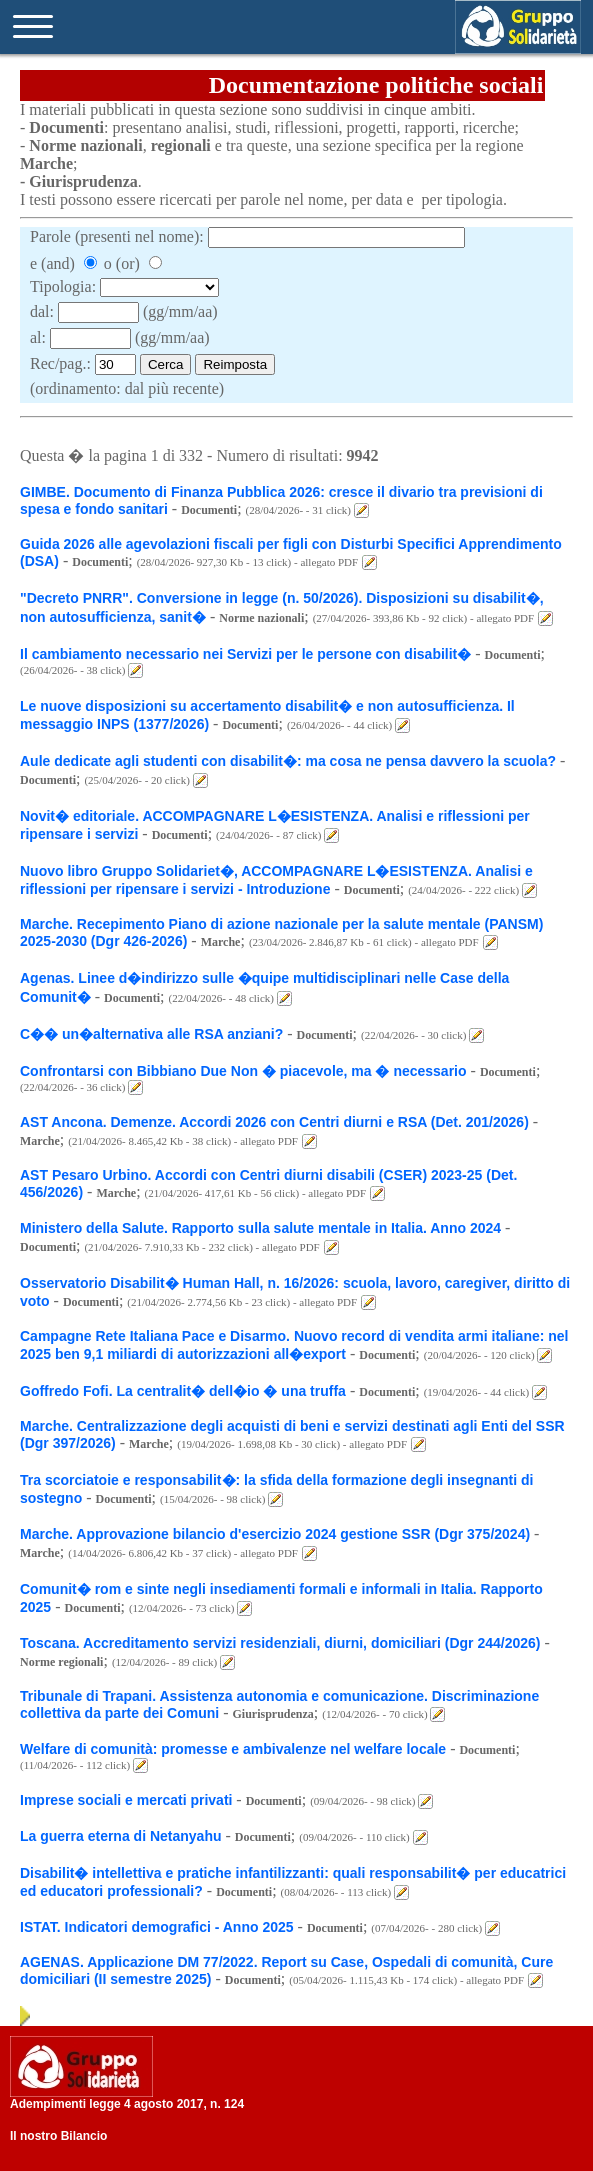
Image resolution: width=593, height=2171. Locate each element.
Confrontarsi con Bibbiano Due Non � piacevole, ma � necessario (243, 1071)
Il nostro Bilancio (58, 2136)
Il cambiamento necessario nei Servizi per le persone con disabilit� (245, 654)
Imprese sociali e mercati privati (128, 1800)
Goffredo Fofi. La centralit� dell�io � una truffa (183, 1391)
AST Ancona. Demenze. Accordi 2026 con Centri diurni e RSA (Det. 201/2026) (274, 1122)
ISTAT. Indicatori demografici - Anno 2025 (157, 1927)
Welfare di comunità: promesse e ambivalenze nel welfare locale (233, 1749)
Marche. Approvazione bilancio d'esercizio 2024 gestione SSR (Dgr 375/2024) (275, 1534)
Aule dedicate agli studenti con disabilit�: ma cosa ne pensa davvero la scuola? (288, 761)
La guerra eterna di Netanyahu (121, 1836)
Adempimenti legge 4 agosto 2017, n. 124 (127, 2104)
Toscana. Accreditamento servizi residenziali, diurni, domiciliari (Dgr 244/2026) (282, 1643)
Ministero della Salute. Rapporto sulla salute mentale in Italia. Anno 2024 (260, 1228)
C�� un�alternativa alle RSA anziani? (151, 1034)
